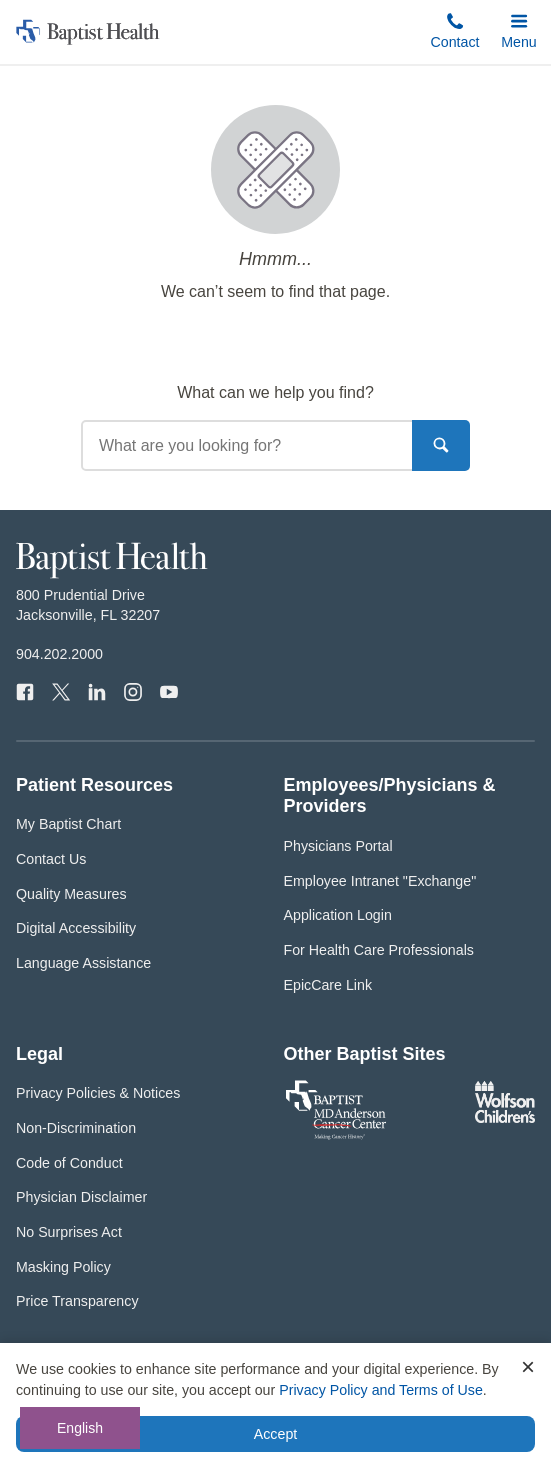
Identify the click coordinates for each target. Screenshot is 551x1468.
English (80, 1428)
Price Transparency (77, 1301)
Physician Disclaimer (81, 1197)
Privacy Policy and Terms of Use (381, 1390)
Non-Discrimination (76, 1128)
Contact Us (51, 859)
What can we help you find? (275, 392)
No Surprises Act (69, 1232)
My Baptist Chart (68, 824)
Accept (275, 1434)
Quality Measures (71, 894)
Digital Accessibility (76, 928)
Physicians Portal (338, 846)
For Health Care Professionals (379, 950)
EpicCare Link (328, 985)
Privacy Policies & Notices (98, 1093)
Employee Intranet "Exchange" (380, 881)
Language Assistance (83, 963)
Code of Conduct (69, 1163)
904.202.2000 (59, 654)
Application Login (338, 915)
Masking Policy (63, 1267)
